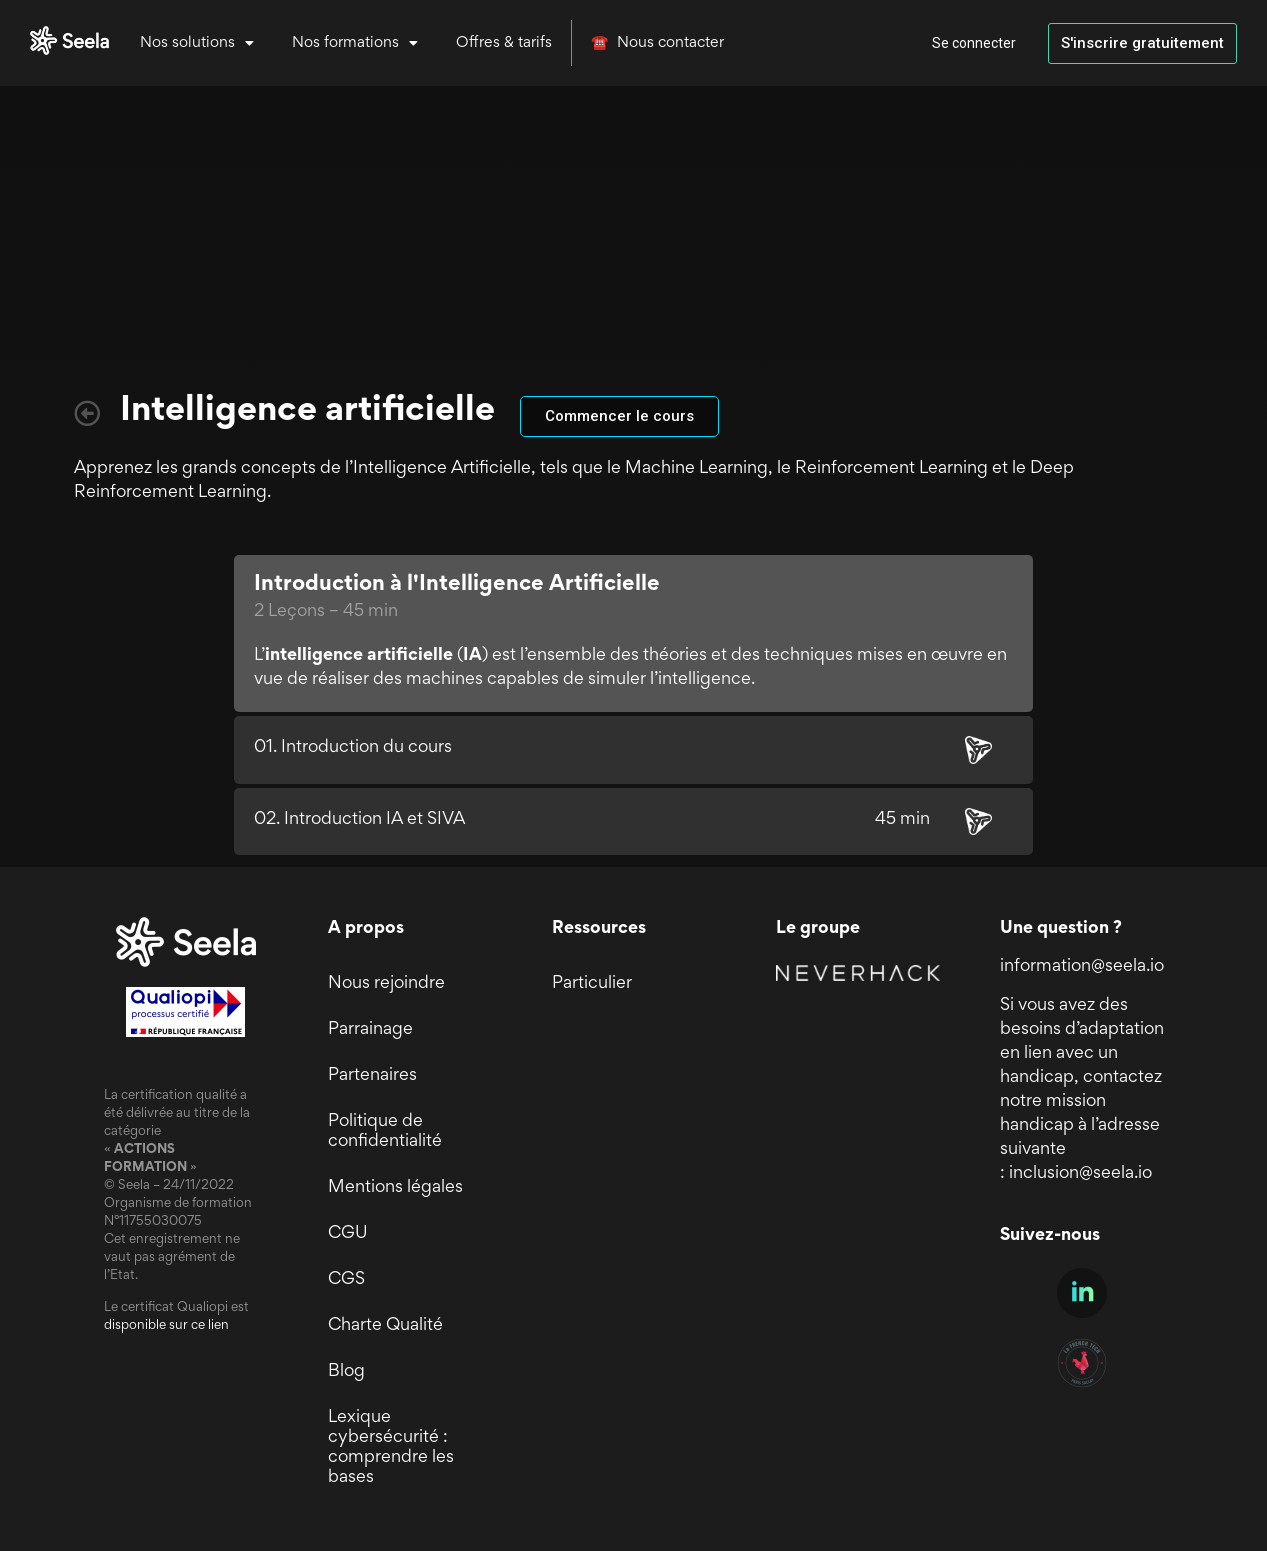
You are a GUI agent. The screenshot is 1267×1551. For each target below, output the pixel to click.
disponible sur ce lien (166, 1326)
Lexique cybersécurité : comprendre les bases (391, 1448)
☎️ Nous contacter (657, 43)
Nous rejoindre (386, 984)
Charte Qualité (385, 1326)
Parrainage (370, 1030)
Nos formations (355, 43)
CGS (346, 1280)
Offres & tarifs (504, 43)
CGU (348, 1234)
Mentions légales (395, 1188)
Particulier (592, 984)
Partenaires (372, 1076)
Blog (346, 1372)
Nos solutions (197, 43)
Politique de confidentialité (385, 1132)
